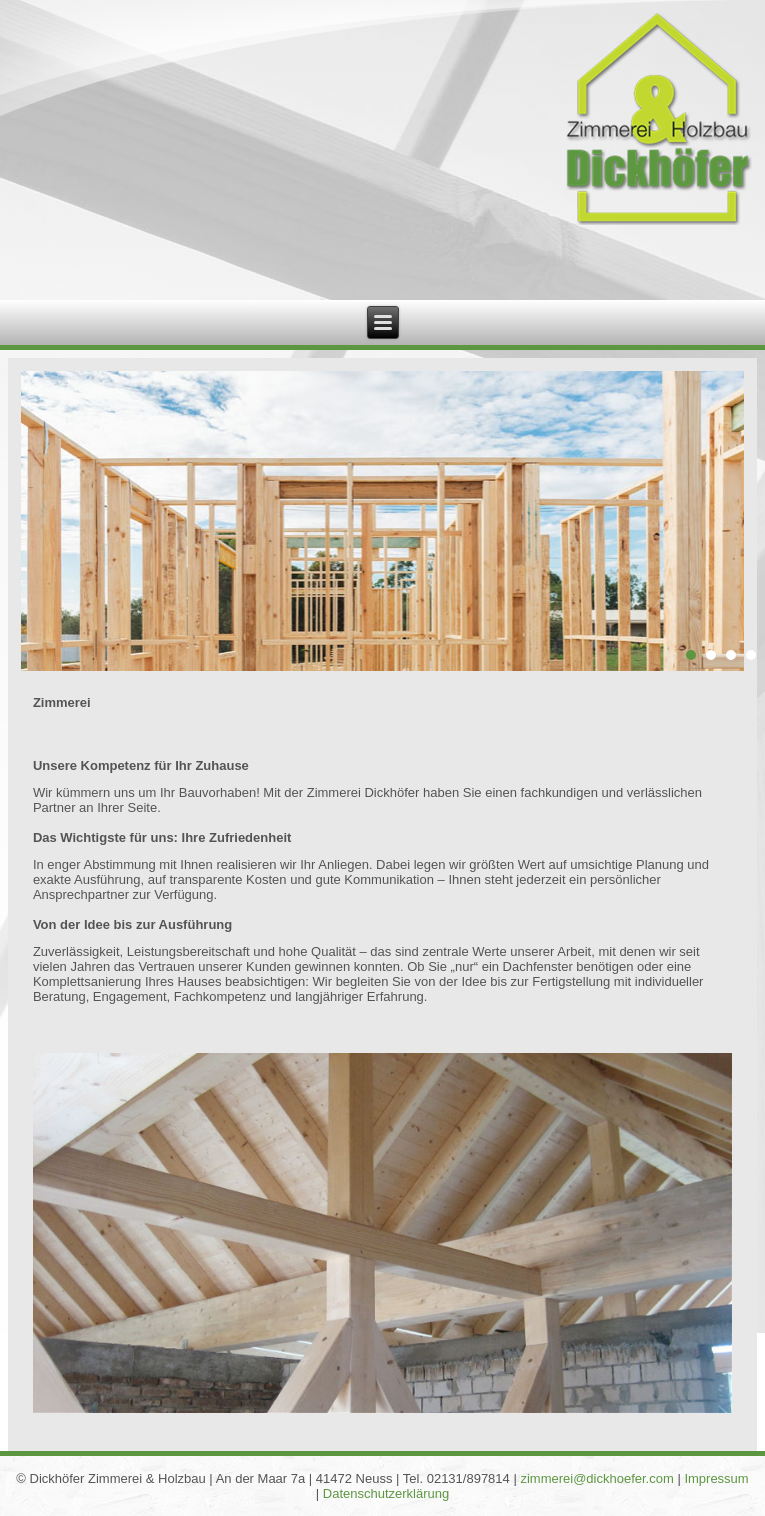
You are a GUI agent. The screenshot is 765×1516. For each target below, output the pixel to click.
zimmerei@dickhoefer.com (596, 1478)
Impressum (716, 1478)
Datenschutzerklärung (386, 1493)
